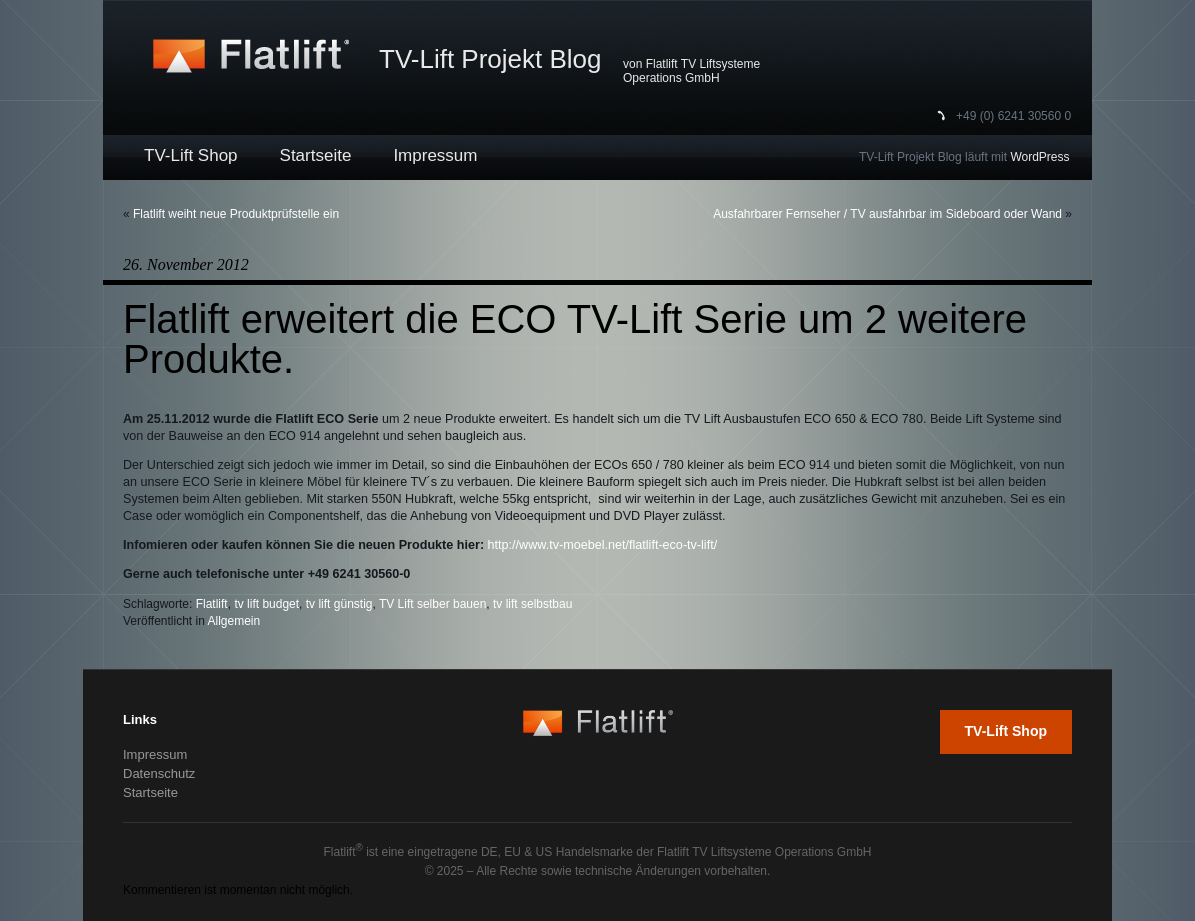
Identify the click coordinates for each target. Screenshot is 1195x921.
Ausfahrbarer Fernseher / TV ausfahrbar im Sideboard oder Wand (887, 214)
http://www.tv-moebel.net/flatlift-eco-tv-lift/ (603, 545)
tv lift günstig (339, 604)
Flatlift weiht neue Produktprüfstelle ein (236, 214)
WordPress (1039, 157)
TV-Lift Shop (191, 155)
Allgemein (234, 621)
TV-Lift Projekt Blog (490, 59)
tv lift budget (266, 604)
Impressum (435, 155)
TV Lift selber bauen (432, 604)
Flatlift (212, 604)
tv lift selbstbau (532, 604)
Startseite (316, 155)
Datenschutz (159, 773)
